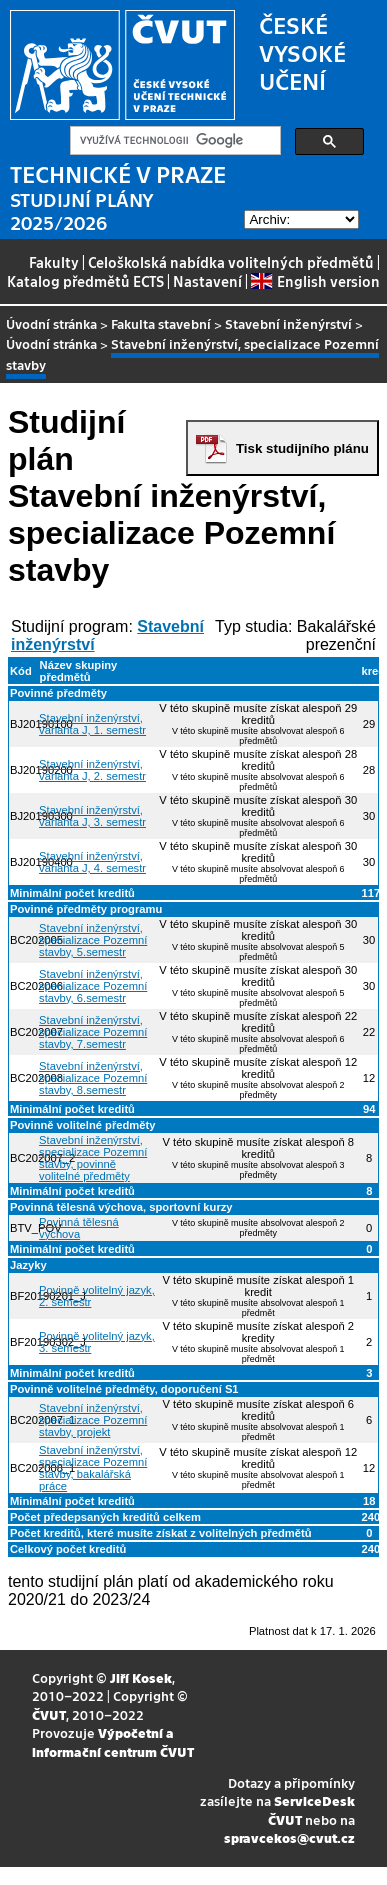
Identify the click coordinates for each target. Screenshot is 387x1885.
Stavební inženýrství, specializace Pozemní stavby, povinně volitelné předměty (93, 1158)
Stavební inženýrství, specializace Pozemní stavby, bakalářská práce (93, 1468)
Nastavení (207, 281)
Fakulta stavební (161, 323)
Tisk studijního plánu (302, 448)
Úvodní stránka (51, 323)
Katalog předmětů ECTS (85, 281)
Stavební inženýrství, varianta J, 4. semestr (92, 862)
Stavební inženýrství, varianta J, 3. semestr (92, 816)
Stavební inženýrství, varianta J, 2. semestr (92, 770)
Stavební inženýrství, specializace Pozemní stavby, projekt (93, 1420)
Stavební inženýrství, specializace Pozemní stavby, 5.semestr (93, 940)
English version (315, 281)
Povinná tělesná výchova (79, 1228)
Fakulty (54, 262)
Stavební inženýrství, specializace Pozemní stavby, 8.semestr (93, 1078)
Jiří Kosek (141, 1677)
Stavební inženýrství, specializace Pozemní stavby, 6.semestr (93, 986)
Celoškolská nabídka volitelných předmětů (231, 262)
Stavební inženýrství (288, 323)
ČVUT (49, 1714)
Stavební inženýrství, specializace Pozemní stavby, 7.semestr (93, 1032)
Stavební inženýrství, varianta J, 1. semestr (92, 724)
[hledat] (173, 141)
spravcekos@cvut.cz (289, 1837)
